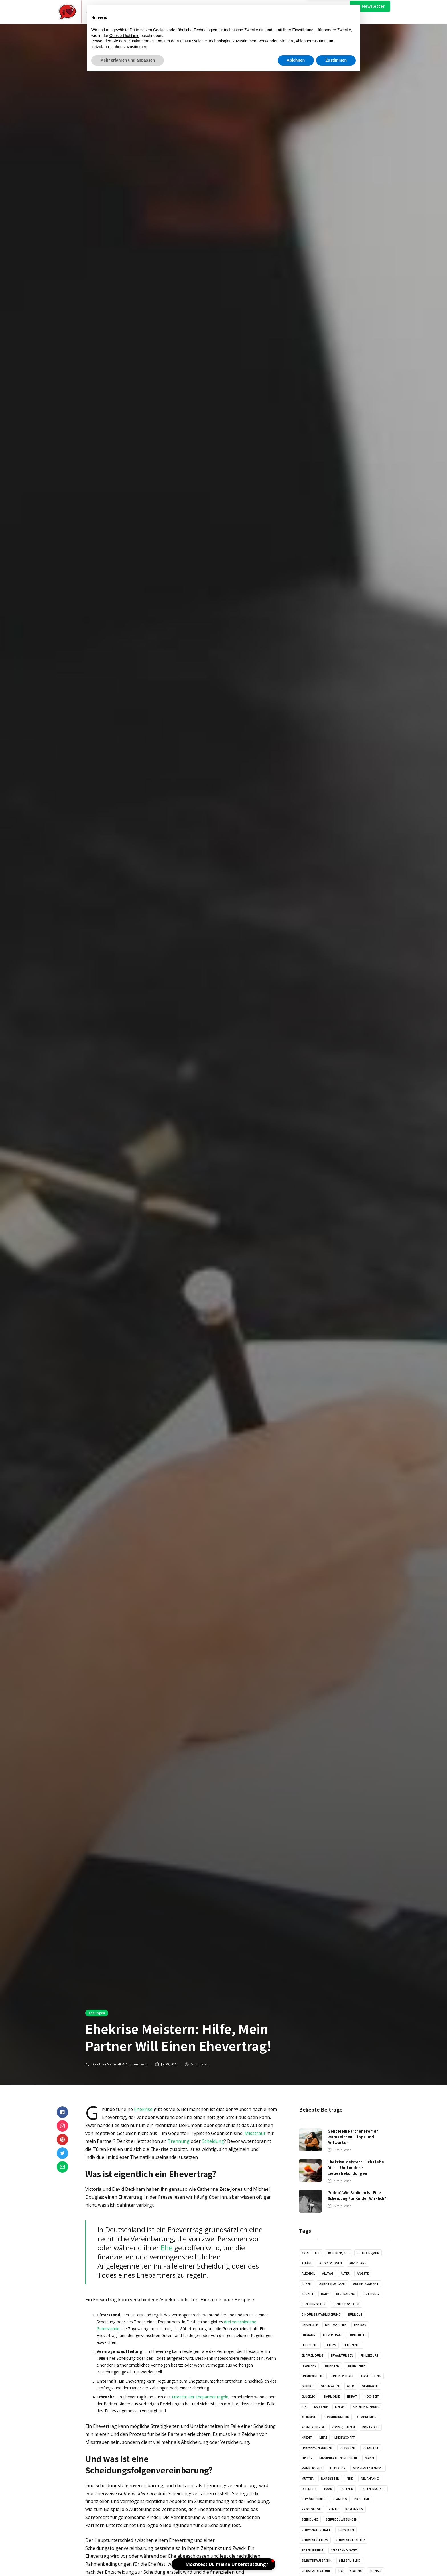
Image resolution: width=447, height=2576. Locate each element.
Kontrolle (370, 2427)
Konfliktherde (313, 2427)
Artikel (177, 12)
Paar (328, 2489)
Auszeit (308, 2294)
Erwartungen (342, 2355)
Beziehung (371, 2294)
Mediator (338, 2468)
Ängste (363, 2273)
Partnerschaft (373, 2489)
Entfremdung (313, 2355)
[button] (150, 12)
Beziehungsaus (313, 2304)
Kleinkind (309, 2417)
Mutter (308, 2479)
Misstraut (255, 2133)
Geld (350, 2386)
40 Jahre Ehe (311, 2253)
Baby (325, 2294)
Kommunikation (336, 2417)
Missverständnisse (368, 2468)
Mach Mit (278, 12)
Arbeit (307, 2284)
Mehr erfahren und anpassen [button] (127, 2560)
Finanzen (309, 2366)
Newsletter (373, 6)
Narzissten (330, 2479)
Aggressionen (330, 2263)
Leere (323, 2438)
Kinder (340, 2407)
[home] (90, 12)
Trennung (179, 2141)
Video (198, 12)
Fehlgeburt (370, 2355)
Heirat (352, 2396)
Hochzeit (372, 2396)
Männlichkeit (312, 2468)
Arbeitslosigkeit (332, 2284)
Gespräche (370, 2386)
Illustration (224, 12)
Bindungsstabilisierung (321, 2314)
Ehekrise (143, 2109)
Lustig (307, 2458)
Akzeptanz (358, 2263)
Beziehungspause (346, 2304)
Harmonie (332, 2396)
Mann (369, 2458)
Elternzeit (352, 2345)
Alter (345, 2273)
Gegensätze (330, 2386)
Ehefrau (360, 2325)
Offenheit (309, 2489)
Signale (376, 2571)
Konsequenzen (343, 2427)
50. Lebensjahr (368, 2253)
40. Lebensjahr (338, 2253)
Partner (346, 2489)
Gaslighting (371, 2376)
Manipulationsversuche (338, 2458)
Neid (350, 2479)
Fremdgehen (356, 2366)
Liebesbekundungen (317, 2448)
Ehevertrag (332, 2335)
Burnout (355, 2314)
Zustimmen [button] (336, 2560)
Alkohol (308, 2273)
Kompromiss (366, 2417)
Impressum (319, 12)
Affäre (307, 2263)
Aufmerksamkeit (366, 2284)
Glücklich (309, 2396)
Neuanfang (370, 2479)
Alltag (327, 2273)
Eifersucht (310, 2345)
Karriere (321, 2407)
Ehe (166, 2247)
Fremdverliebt (313, 2376)
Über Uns (298, 12)
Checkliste (310, 2325)
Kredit (307, 2438)
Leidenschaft (344, 2438)
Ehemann (309, 2335)
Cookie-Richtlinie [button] (124, 2536)
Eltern (331, 2345)
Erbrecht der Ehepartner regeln (200, 2397)
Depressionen (336, 2325)
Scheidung (213, 2141)
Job (304, 2407)
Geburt (307, 2386)
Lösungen (97, 2012)
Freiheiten (331, 2366)
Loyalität (371, 2448)
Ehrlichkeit (357, 2335)
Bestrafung (345, 2294)
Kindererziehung (366, 2407)
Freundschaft (343, 2376)
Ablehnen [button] (296, 2560)
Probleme (361, 2499)
